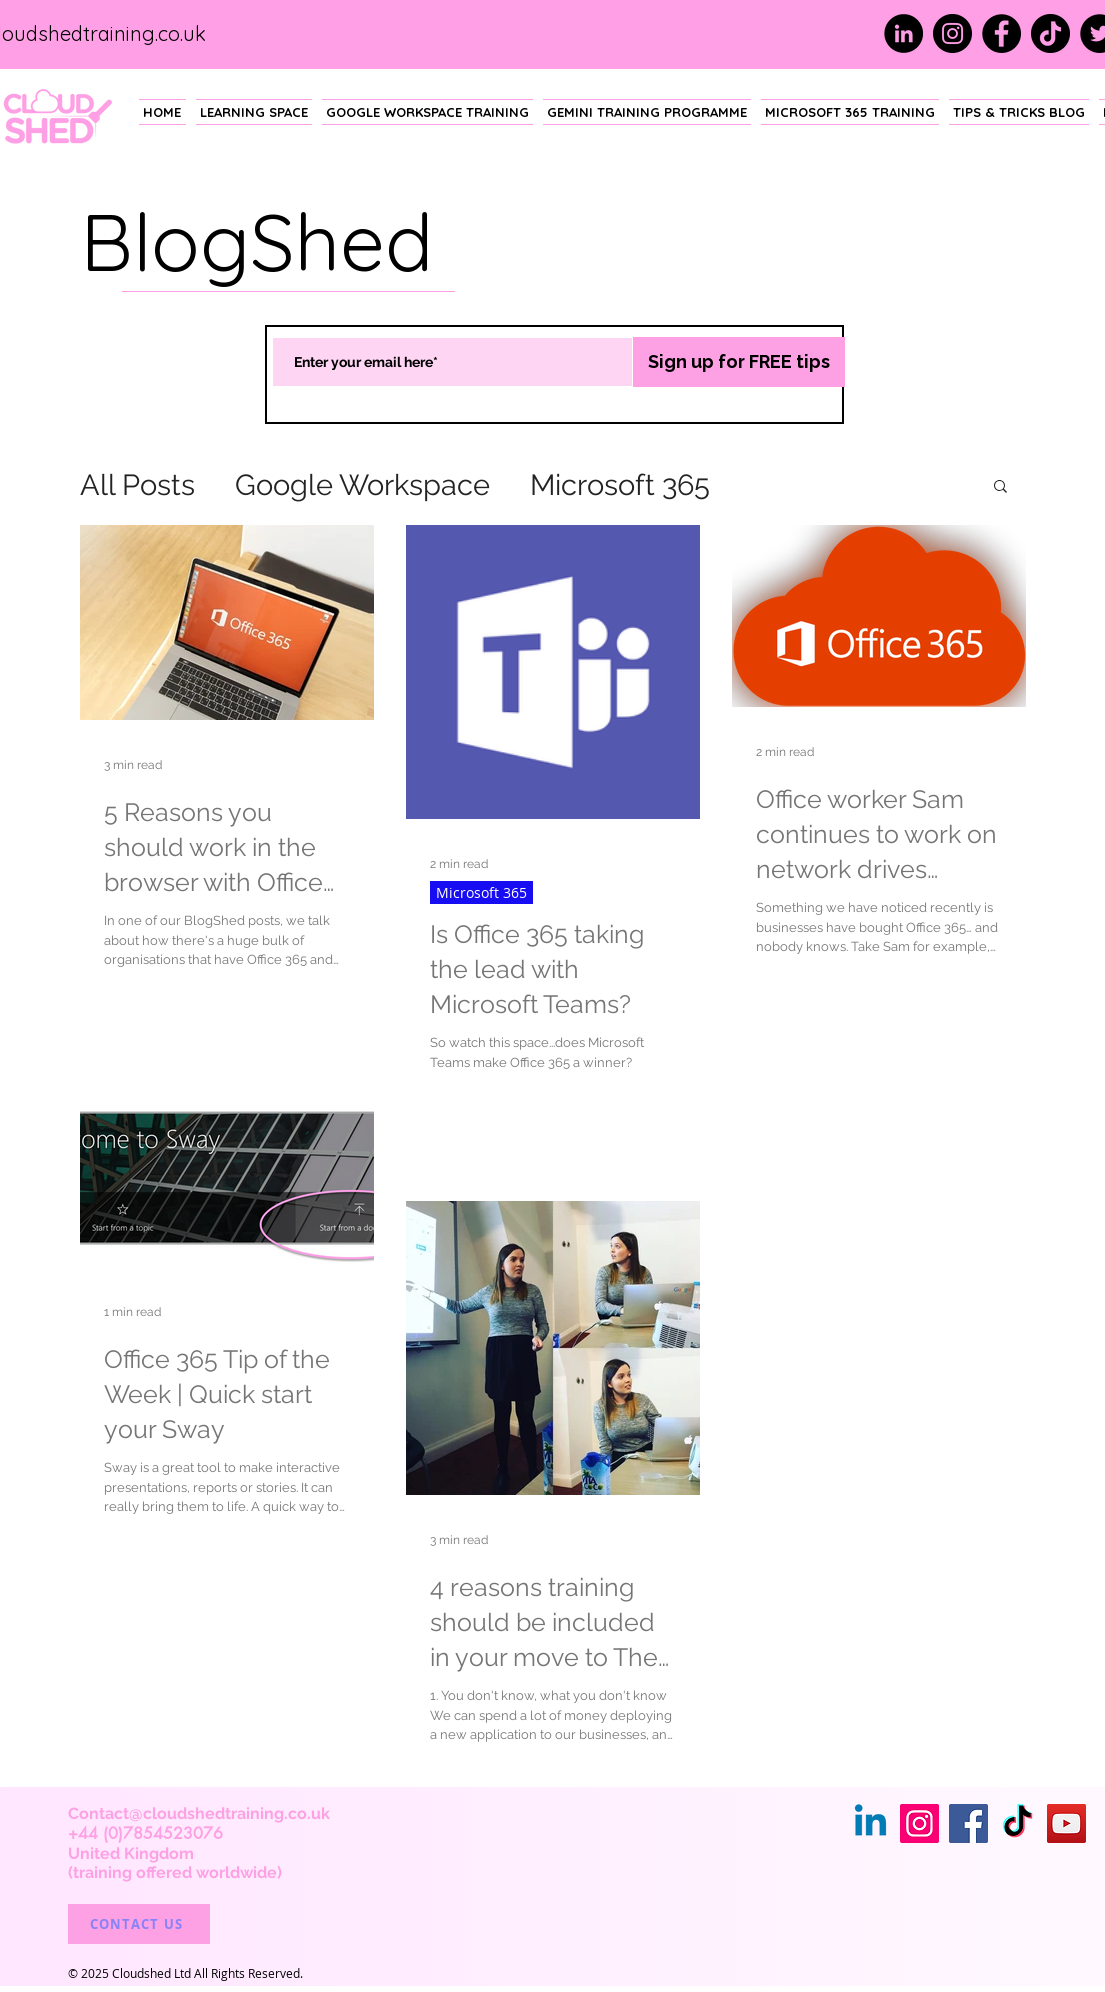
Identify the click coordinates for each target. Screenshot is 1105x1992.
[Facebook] (1001, 33)
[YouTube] (1066, 1823)
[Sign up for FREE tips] (739, 362)
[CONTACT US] (139, 1924)
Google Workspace (362, 485)
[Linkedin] (870, 1823)
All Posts (137, 485)
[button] (1000, 487)
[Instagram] (952, 33)
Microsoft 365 (620, 485)
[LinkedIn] (903, 33)
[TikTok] (1050, 33)
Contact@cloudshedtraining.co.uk (199, 1813)
